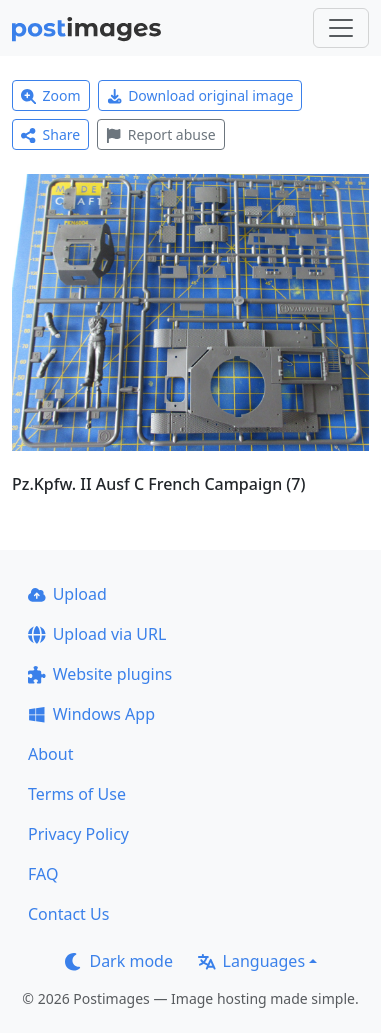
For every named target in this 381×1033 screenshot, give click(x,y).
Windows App (91, 714)
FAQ (43, 874)
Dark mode (119, 961)
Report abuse (160, 134)
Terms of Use (77, 794)
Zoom (51, 95)
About (50, 754)
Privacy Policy (78, 834)
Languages (251, 961)
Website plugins (100, 674)
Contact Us (68, 914)
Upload (67, 594)
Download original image (200, 95)
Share (50, 134)
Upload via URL (97, 634)
